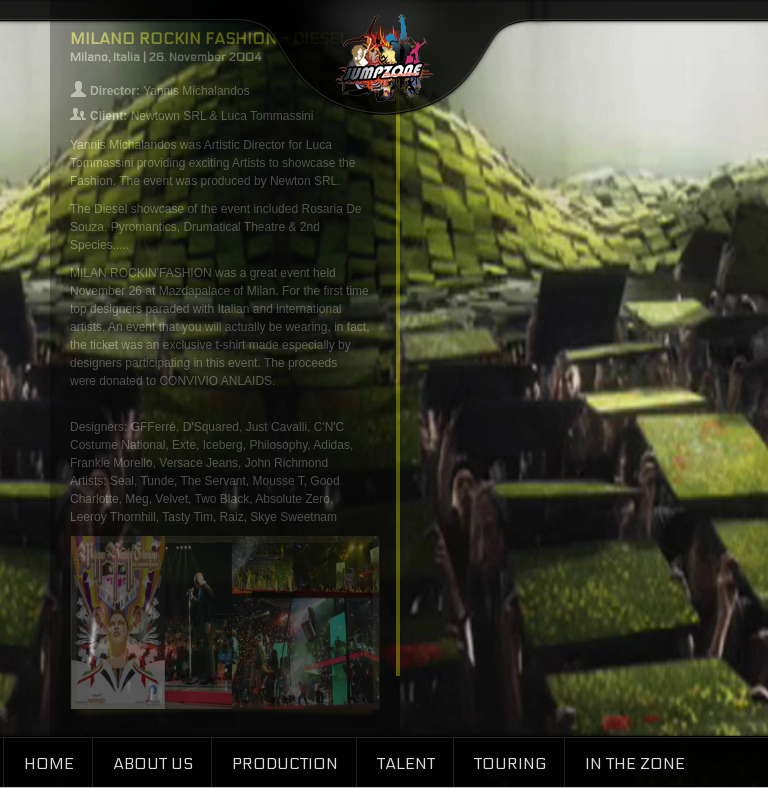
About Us (153, 763)
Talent (406, 763)
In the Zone (635, 763)
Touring (510, 763)
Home (49, 763)
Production (285, 763)
